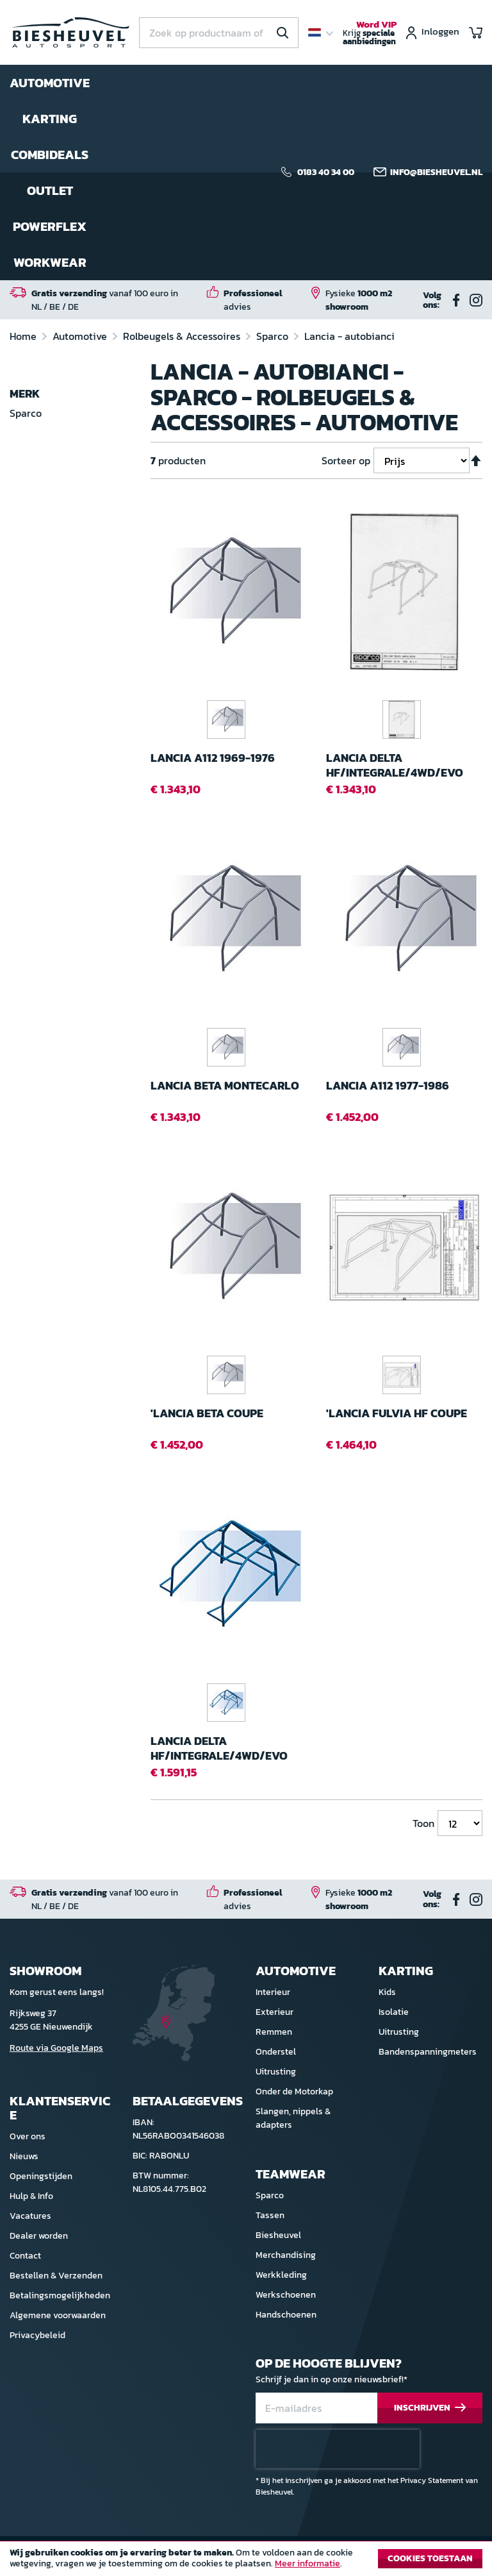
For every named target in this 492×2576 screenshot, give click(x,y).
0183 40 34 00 (325, 172)
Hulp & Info (31, 2196)
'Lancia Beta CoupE (207, 1414)
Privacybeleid (37, 2335)
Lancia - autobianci (349, 336)
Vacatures (30, 2216)
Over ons (27, 2136)
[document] (246, 2562)
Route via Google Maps (56, 2048)
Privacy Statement (431, 2480)
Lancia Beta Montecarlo (225, 1086)
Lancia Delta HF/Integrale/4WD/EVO (394, 765)
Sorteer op (346, 460)
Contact (25, 2255)
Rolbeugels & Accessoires (183, 336)
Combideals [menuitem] (49, 154)
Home (24, 336)
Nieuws (24, 2156)
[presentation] (338, 2449)
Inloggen (440, 32)
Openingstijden (41, 2176)
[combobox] (219, 32)
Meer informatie (307, 2563)
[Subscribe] (429, 2408)
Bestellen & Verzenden (56, 2275)
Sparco (273, 336)
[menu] (49, 172)
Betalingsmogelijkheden (60, 2295)
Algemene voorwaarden (58, 2315)
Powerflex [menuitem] (49, 226)
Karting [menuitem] (49, 118)
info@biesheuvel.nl (436, 172)
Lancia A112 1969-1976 (213, 758)
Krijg (370, 33)
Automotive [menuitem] (50, 82)
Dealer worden (39, 2236)
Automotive (81, 336)
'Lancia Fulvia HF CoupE (396, 1414)
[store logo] (69, 32)
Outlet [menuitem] (50, 190)
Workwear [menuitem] (49, 262)
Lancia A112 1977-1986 (387, 1086)
